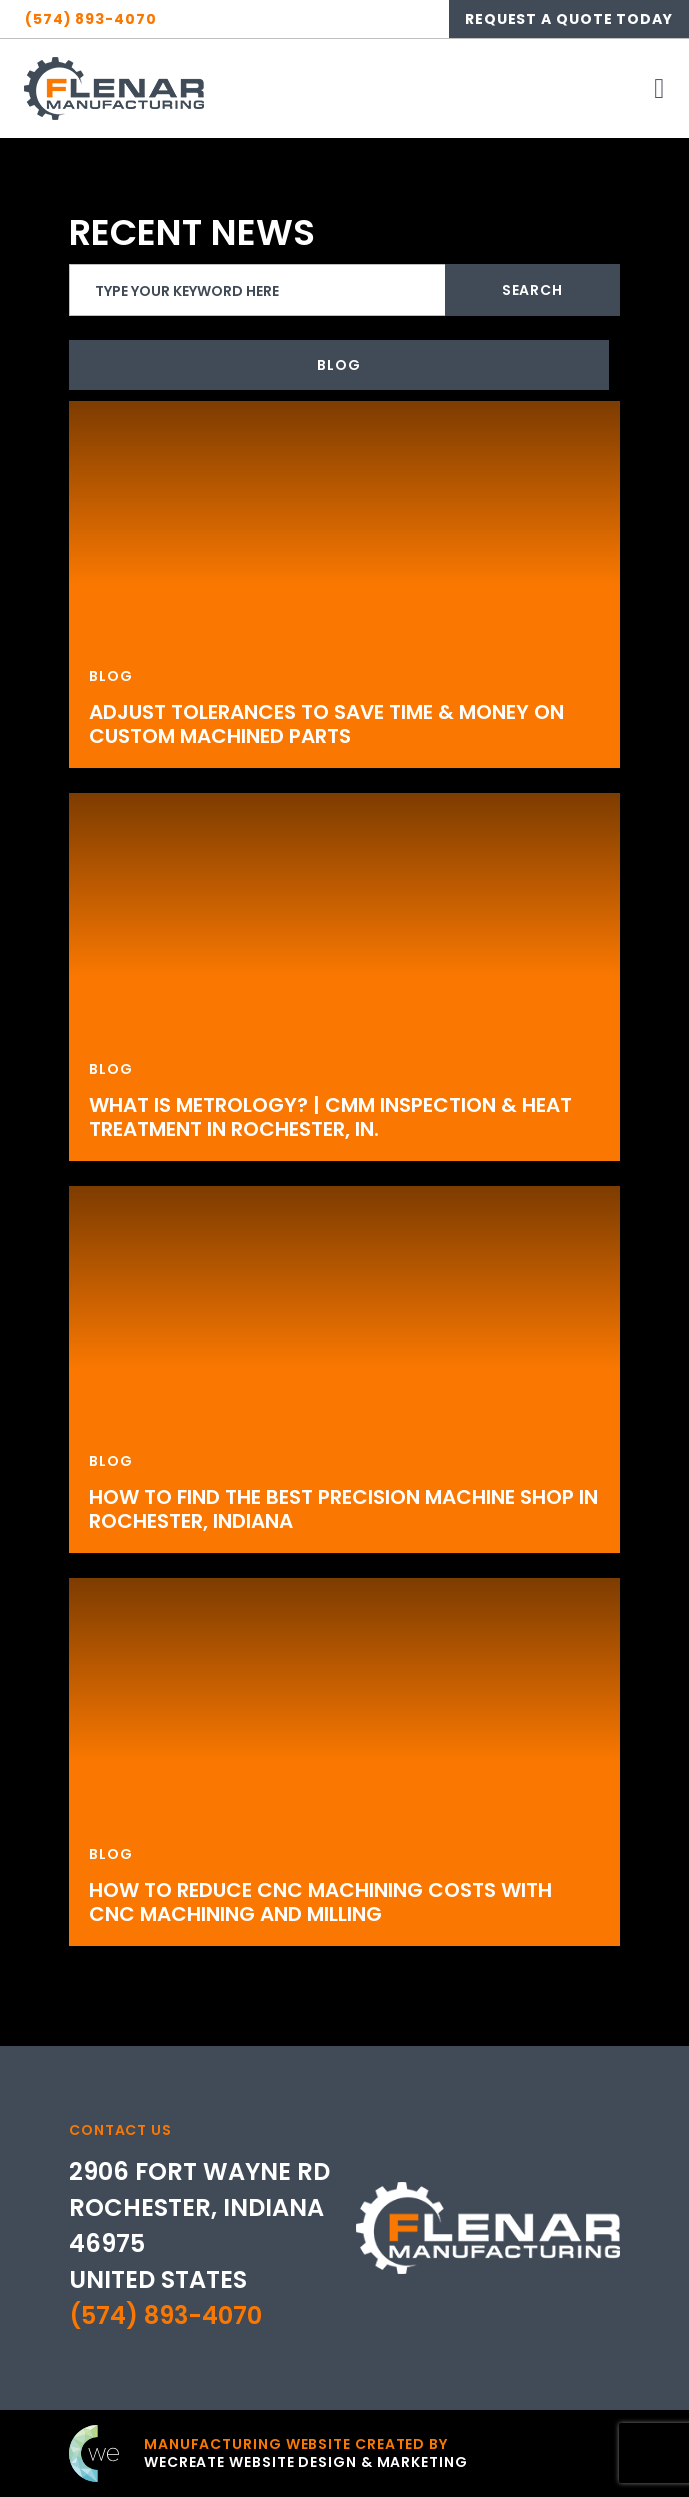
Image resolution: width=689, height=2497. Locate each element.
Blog (339, 365)
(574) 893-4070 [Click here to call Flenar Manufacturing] (91, 19)
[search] (344, 290)
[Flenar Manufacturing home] (114, 88)
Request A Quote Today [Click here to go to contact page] (569, 19)
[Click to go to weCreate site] (268, 2453)
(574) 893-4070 (165, 2315)
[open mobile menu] (659, 88)
